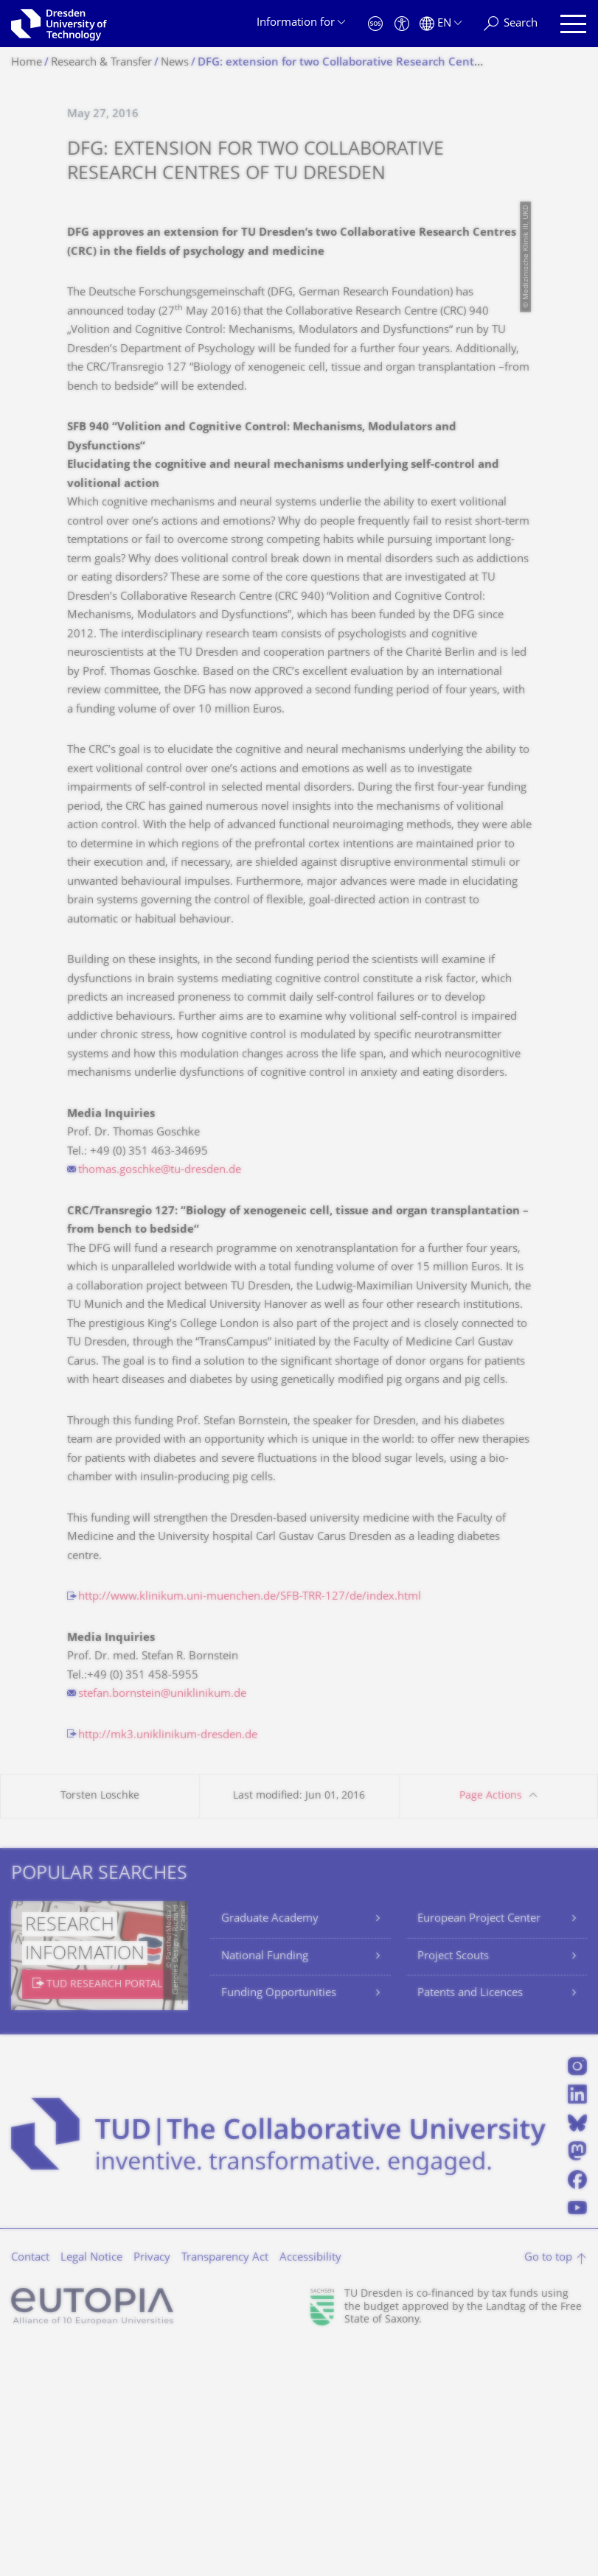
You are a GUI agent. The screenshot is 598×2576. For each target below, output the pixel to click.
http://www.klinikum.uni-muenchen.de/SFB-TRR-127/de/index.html (249, 1824)
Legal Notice (91, 2485)
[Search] (511, 24)
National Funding (264, 2183)
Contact (30, 2485)
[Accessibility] (402, 24)
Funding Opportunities (278, 2220)
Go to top (548, 2485)
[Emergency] (375, 24)
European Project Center (478, 2146)
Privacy (151, 2485)
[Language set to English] (441, 24)
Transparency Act (224, 2485)
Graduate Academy (270, 2146)
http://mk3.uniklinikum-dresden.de (167, 1962)
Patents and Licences (470, 2220)
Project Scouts (453, 2183)
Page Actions (490, 2023)
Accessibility (310, 2485)
